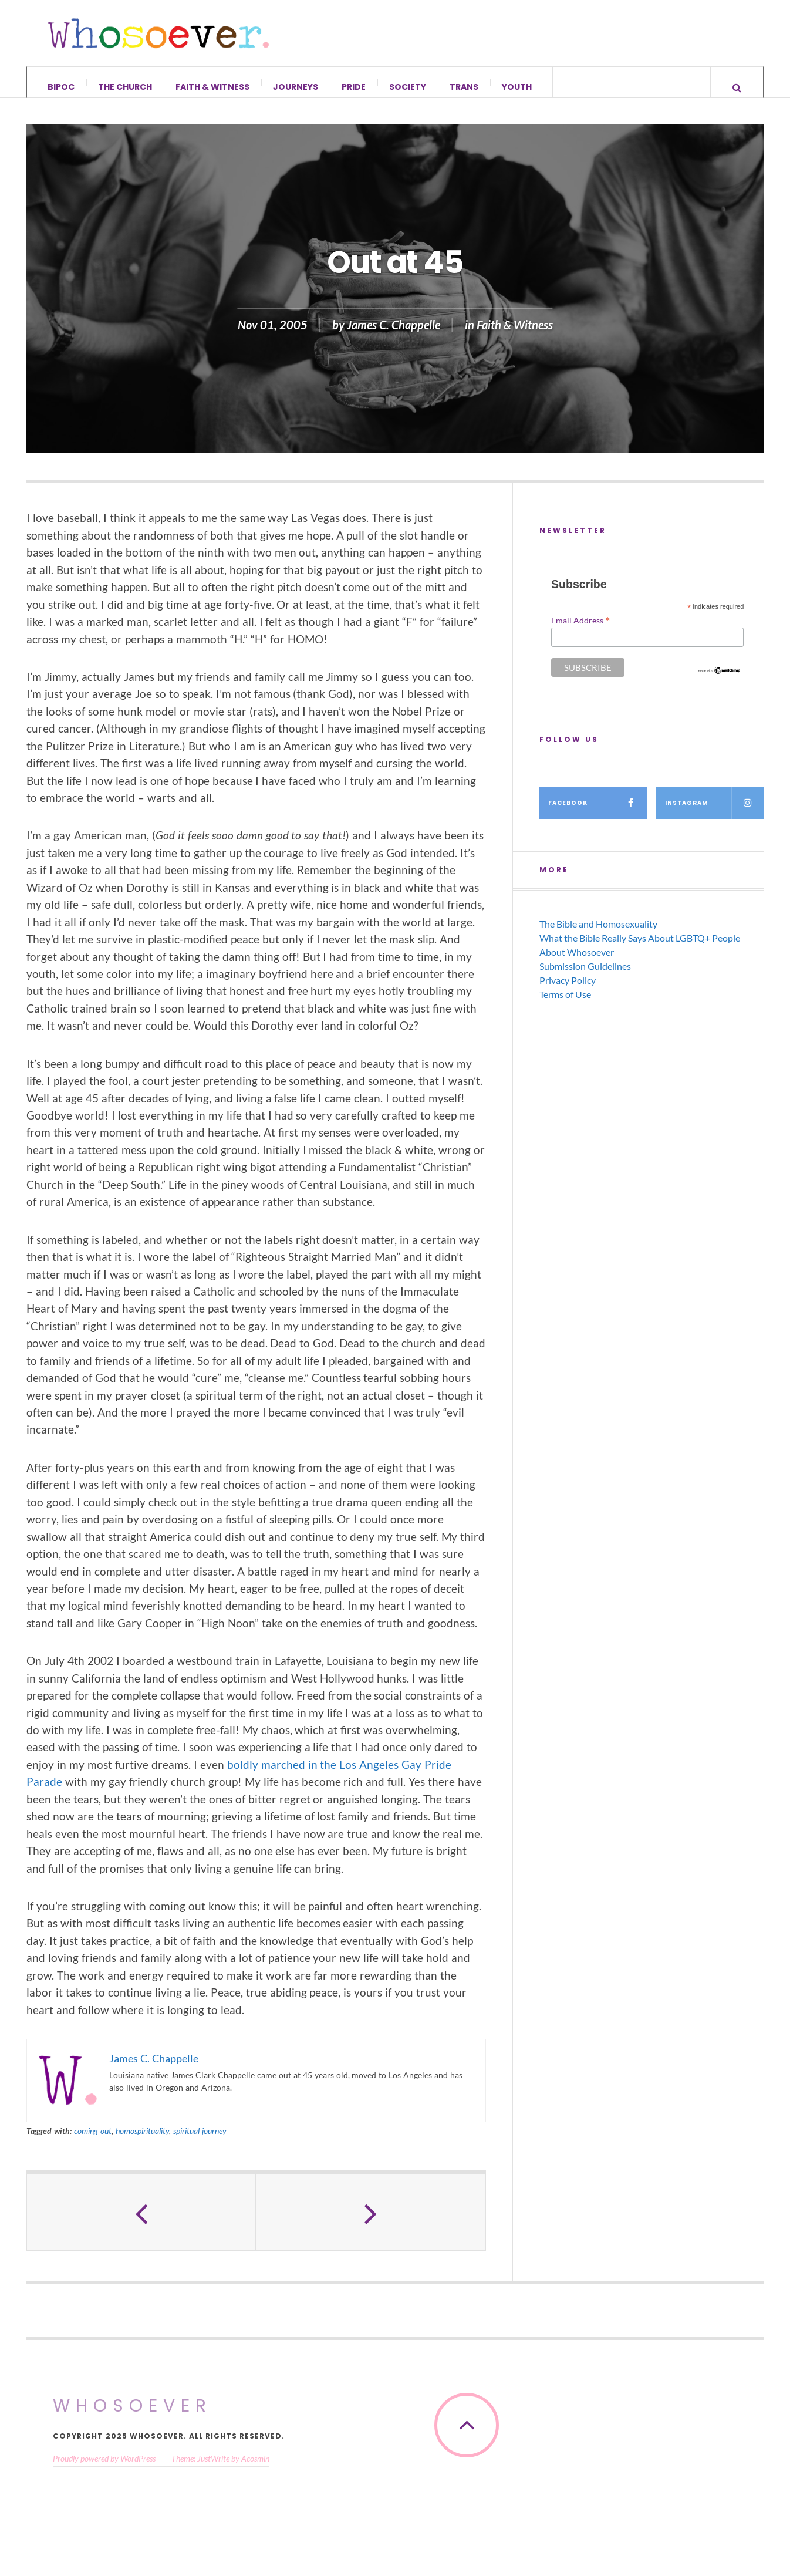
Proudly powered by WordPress (104, 2467)
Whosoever (132, 2414)
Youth (517, 87)
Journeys (295, 87)
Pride (354, 87)
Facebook (597, 811)
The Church (125, 87)
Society (407, 87)
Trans (464, 87)
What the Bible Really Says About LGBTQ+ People (639, 946)
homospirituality (142, 2140)
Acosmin (255, 2467)
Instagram (714, 811)
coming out (93, 2140)
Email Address (580, 629)
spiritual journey (200, 2140)
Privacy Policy (567, 988)
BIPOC (61, 87)
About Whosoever (576, 960)
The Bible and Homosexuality (598, 932)
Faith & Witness (212, 87)
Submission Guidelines (585, 974)
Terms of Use (565, 1003)
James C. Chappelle (393, 334)
